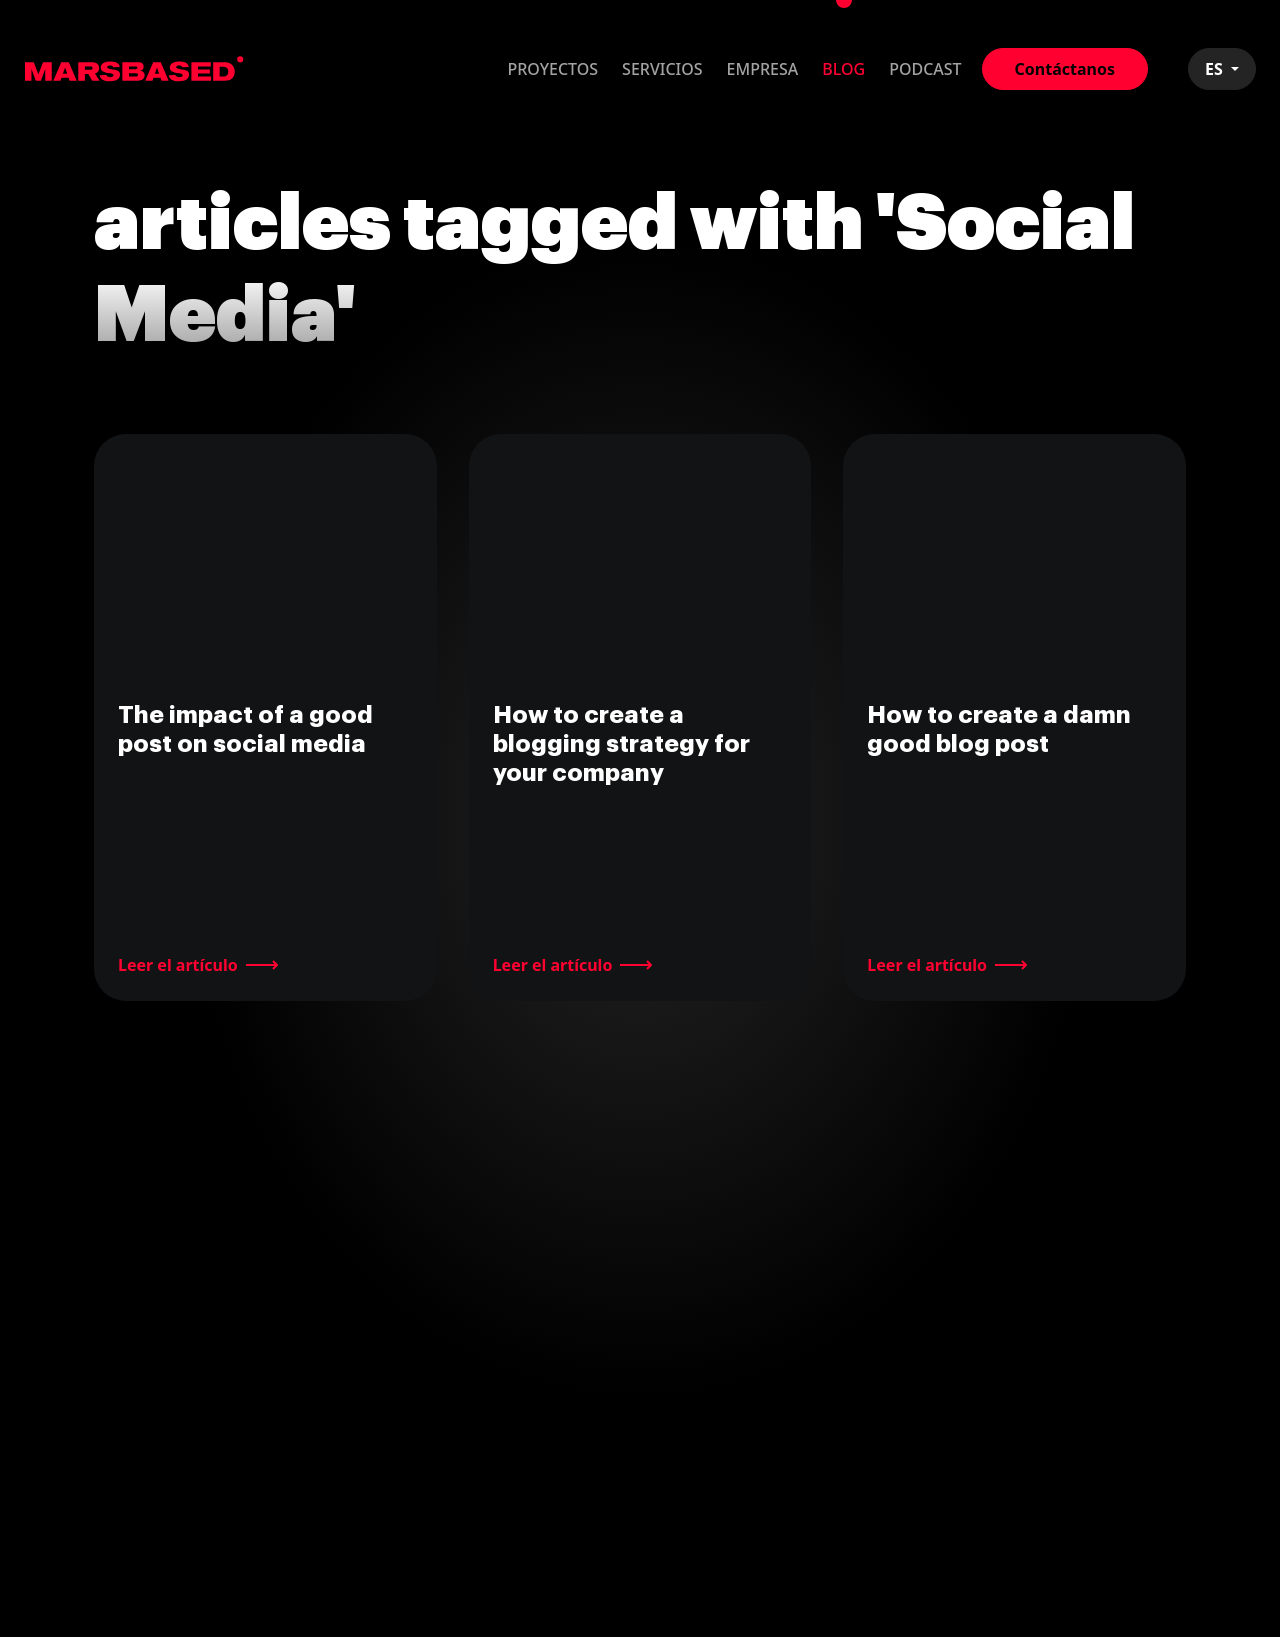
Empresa (763, 69)
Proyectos (552, 69)
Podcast (925, 69)
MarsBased (134, 69)
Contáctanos (1065, 69)
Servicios (662, 69)
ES (1216, 69)
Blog (843, 69)
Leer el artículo (178, 965)
